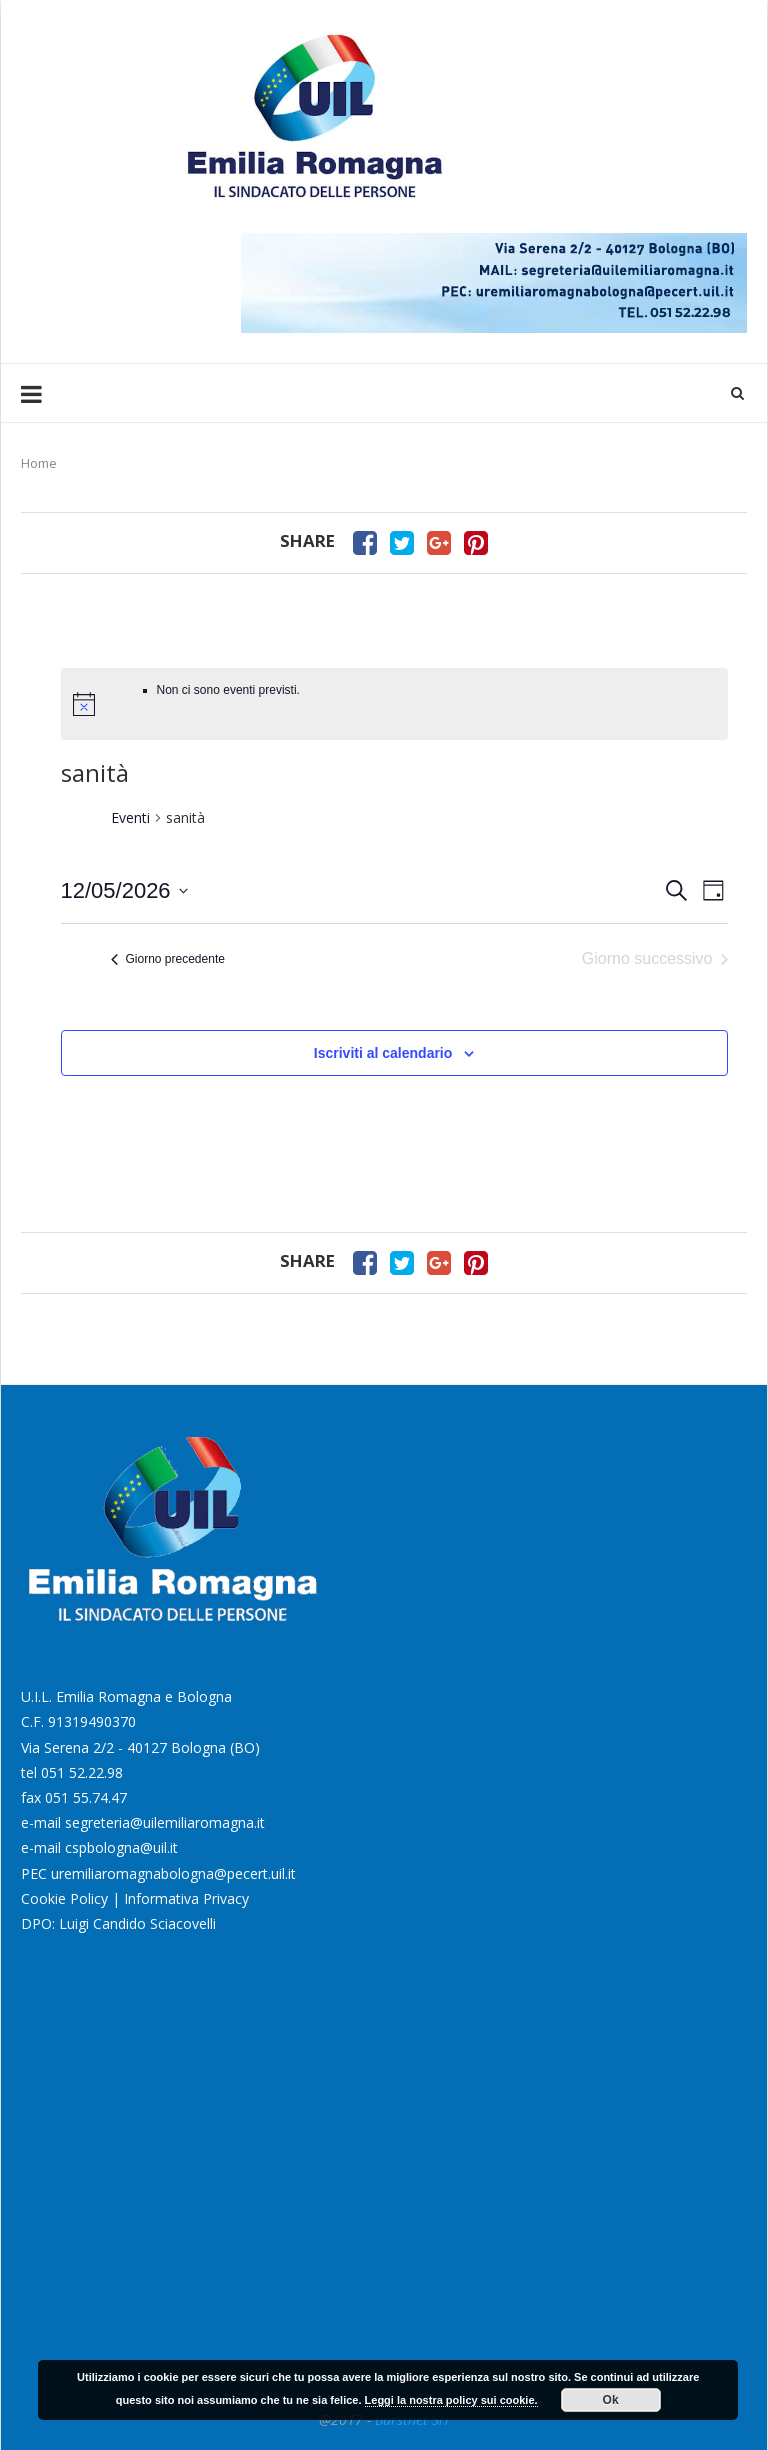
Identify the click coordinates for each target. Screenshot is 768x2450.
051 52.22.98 (82, 1772)
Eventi (130, 817)
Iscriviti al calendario (383, 1053)
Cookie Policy (64, 1898)
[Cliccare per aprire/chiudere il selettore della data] (124, 890)
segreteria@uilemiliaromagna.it (165, 1822)
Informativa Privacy (186, 1898)
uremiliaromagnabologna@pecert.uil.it (173, 1873)
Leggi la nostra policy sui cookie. (451, 2400)
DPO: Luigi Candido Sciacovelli (118, 1923)
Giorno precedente (168, 959)
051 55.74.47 (86, 1797)
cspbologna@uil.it (121, 1847)
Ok (611, 2400)
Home (39, 463)
